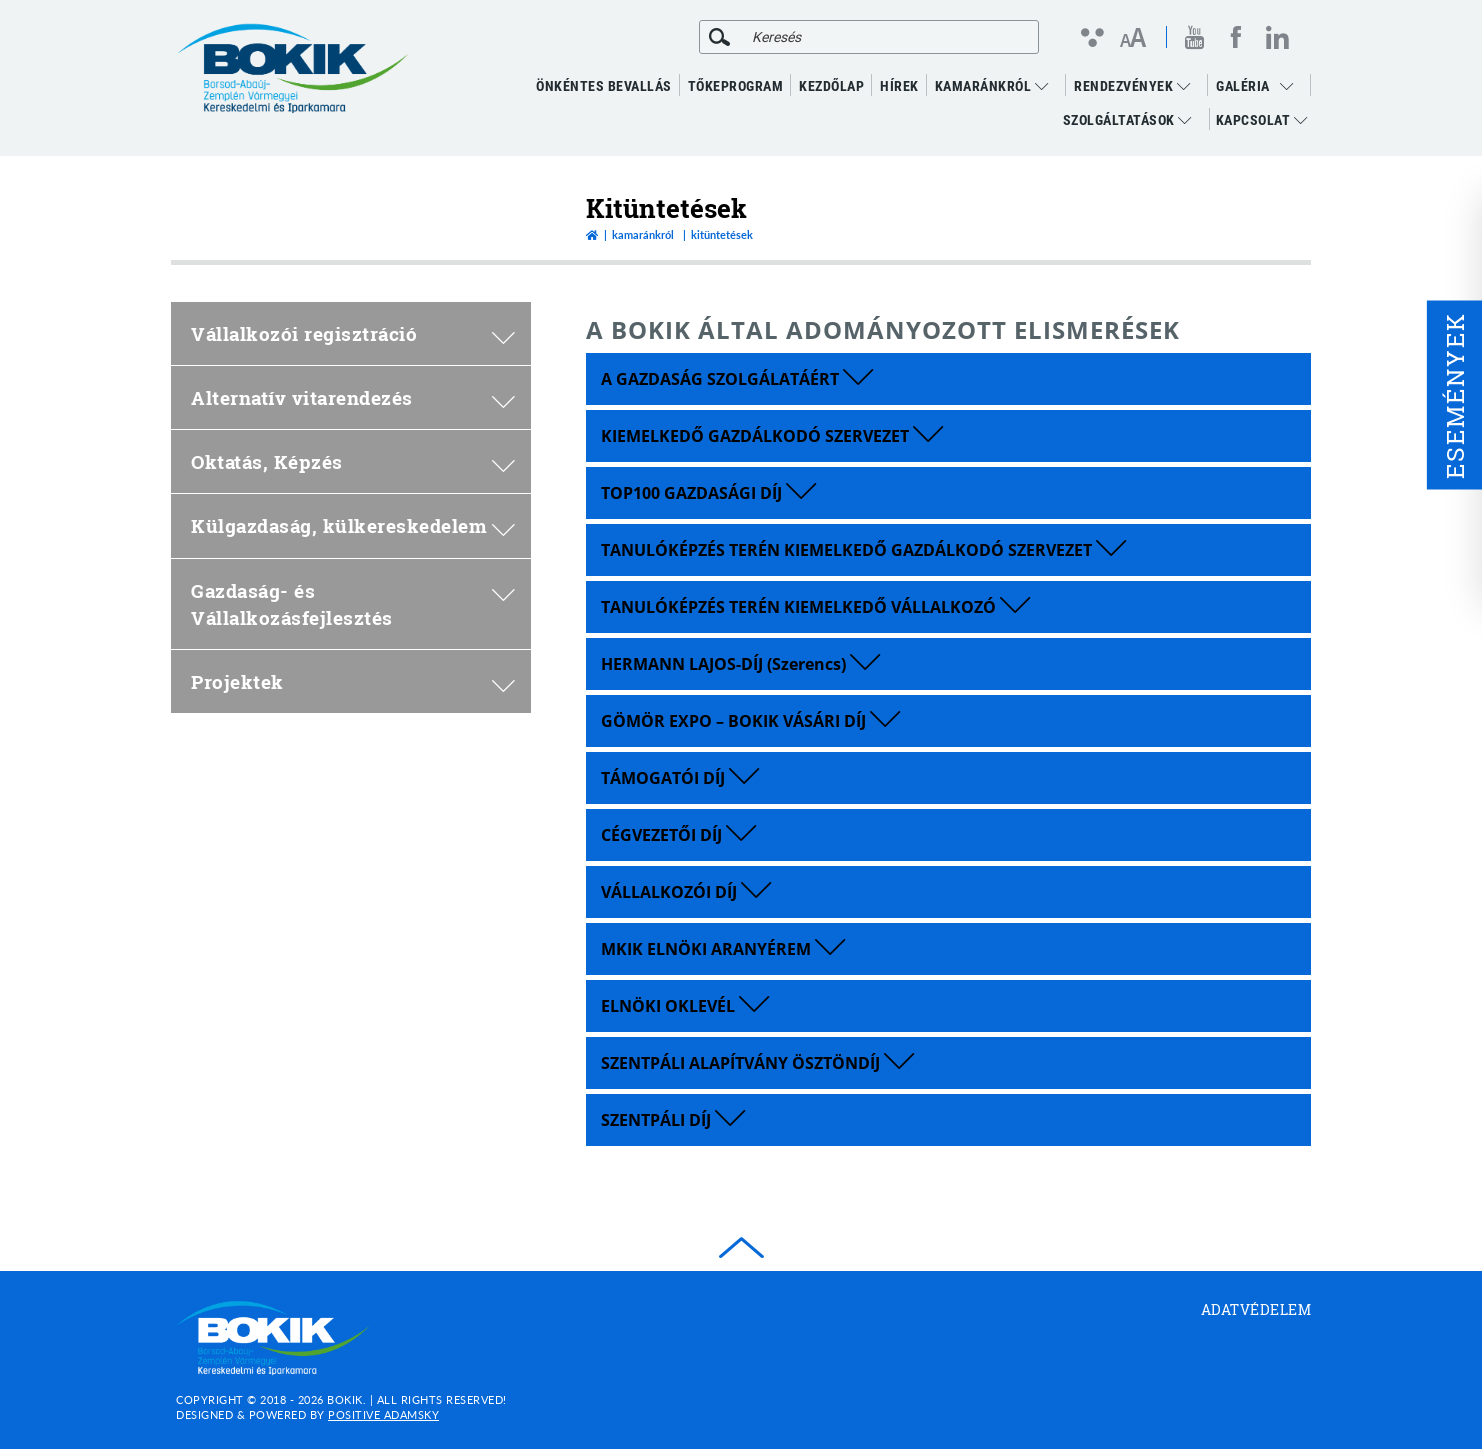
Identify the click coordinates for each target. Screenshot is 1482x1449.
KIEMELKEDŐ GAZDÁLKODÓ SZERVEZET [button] (772, 436)
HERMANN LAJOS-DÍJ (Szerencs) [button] (740, 664)
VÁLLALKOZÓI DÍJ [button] (686, 892)
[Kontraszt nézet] (1091, 37)
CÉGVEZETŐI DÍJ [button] (678, 835)
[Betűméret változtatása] (1132, 39)
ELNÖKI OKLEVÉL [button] (685, 1006)
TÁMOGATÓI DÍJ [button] (680, 778)
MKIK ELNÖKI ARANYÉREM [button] (723, 949)
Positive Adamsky (383, 1414)
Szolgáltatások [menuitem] (1127, 120)
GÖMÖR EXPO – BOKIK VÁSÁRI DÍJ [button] (750, 721)
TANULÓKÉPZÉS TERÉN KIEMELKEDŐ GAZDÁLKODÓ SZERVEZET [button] (863, 550)
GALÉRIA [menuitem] (1243, 86)
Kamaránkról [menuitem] (992, 86)
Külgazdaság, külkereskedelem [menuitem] (353, 525)
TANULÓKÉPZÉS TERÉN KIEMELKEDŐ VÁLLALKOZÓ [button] (815, 607)
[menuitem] (1292, 86)
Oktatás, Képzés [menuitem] (353, 461)
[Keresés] (719, 37)
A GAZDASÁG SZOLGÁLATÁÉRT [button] (737, 379)
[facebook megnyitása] (1236, 37)
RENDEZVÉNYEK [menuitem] (1132, 86)
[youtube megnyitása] (1195, 37)
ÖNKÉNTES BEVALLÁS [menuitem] (604, 86)
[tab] (948, 379)
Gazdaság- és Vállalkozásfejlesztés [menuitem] (353, 604)
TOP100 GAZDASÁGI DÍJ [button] (708, 493)
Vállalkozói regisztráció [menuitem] (353, 333)
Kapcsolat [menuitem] (1262, 120)
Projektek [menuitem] (353, 681)
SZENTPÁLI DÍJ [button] (673, 1120)
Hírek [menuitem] (899, 86)
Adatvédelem (1256, 1309)
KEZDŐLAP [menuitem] (831, 86)
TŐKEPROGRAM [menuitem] (736, 86)
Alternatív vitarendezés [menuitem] (353, 397)
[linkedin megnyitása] (1277, 37)
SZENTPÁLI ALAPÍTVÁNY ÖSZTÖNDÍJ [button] (757, 1063)
